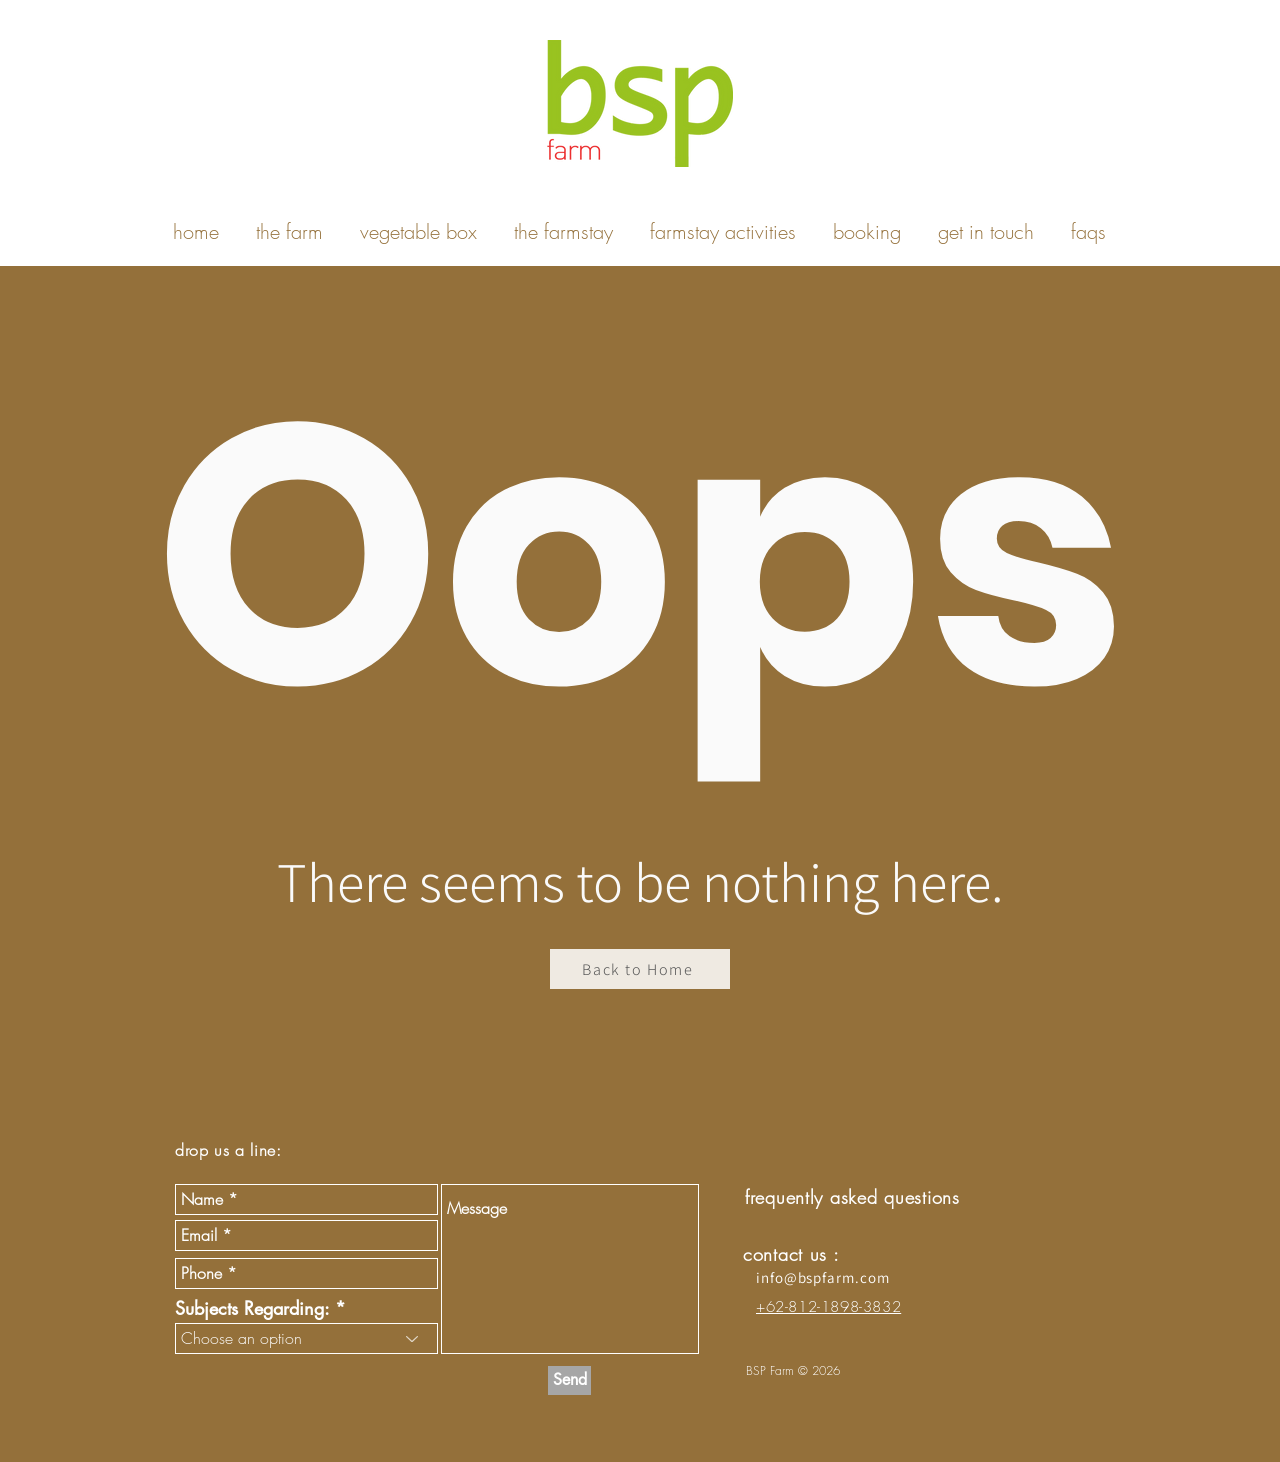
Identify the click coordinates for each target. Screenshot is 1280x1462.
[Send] (569, 1380)
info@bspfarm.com (822, 1277)
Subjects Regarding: (252, 1308)
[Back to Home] (640, 969)
